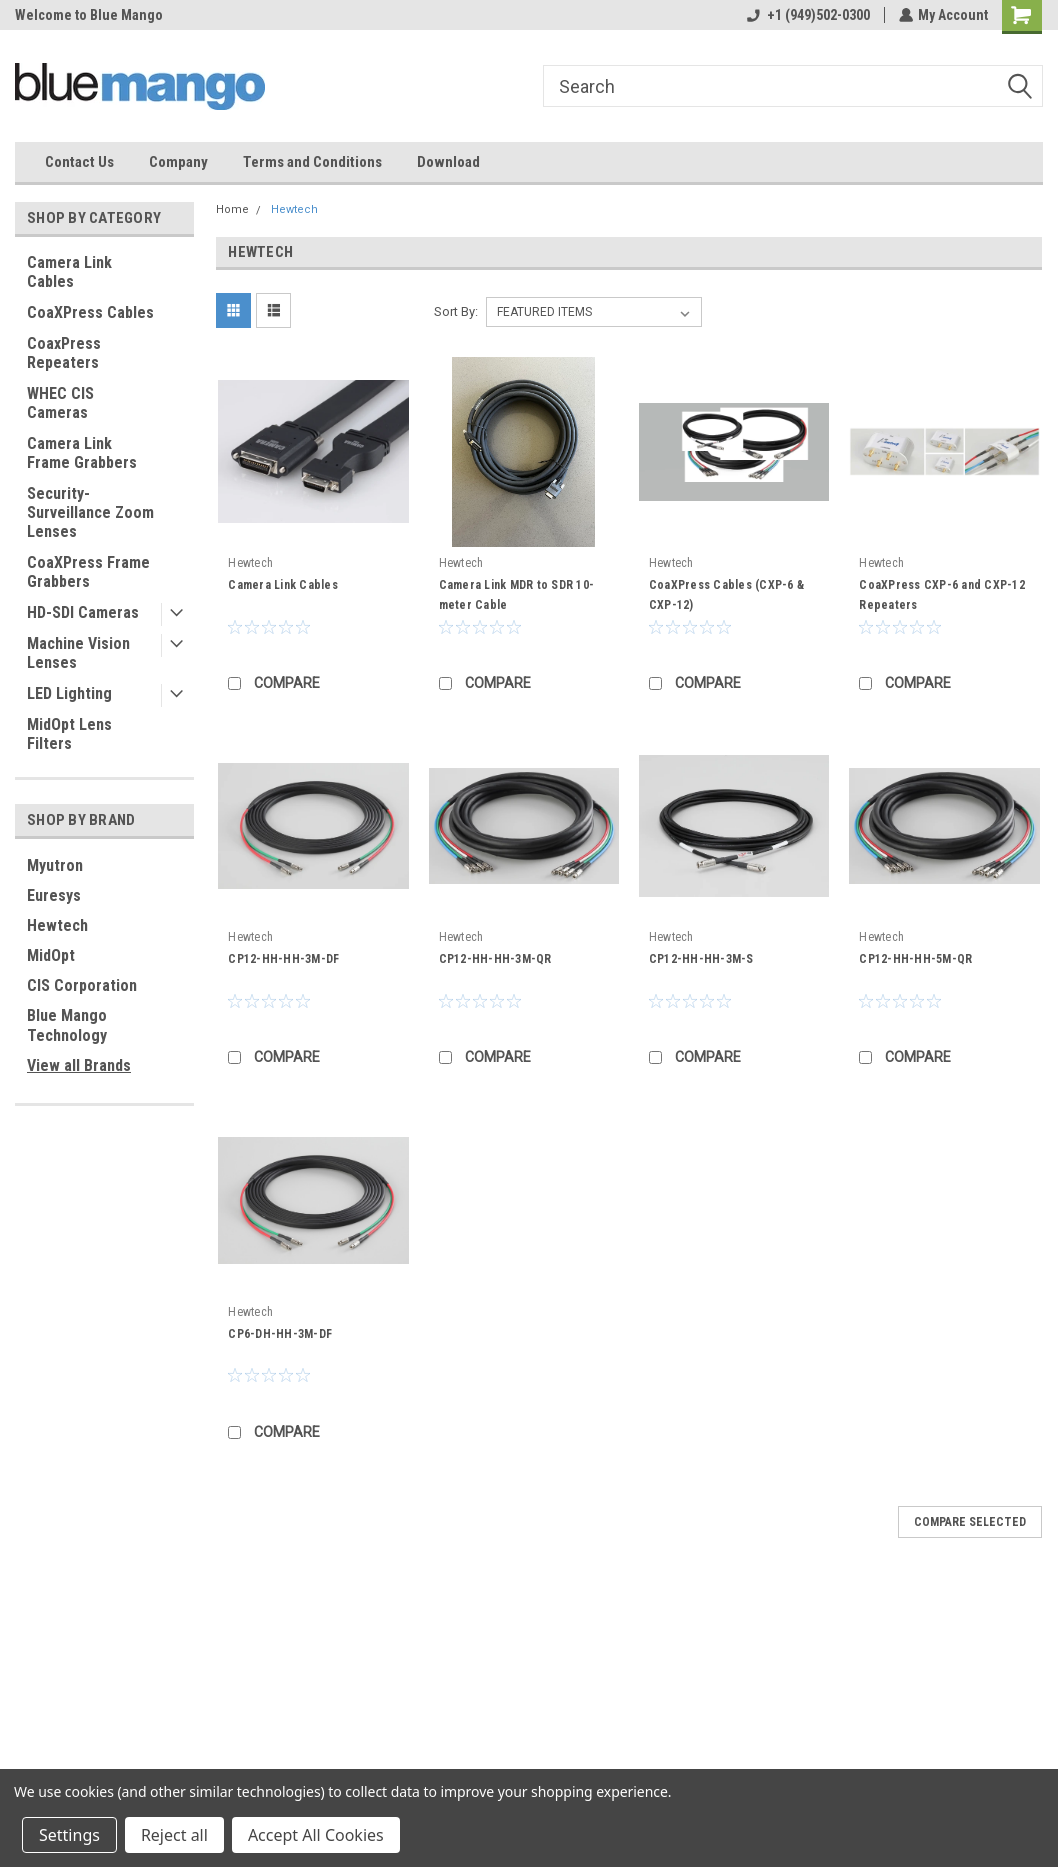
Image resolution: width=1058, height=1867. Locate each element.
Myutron (55, 865)
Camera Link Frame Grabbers (82, 453)
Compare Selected (970, 1522)
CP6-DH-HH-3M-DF (280, 1334)
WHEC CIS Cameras (60, 403)
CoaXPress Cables (90, 312)
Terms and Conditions (312, 162)
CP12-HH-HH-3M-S (701, 959)
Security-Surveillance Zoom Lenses (90, 512)
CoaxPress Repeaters (64, 353)
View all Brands (79, 1065)
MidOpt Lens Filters (69, 734)
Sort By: (456, 311)
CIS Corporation (82, 985)
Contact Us (79, 162)
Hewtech (57, 925)
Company (178, 162)
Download (448, 162)
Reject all (174, 1835)
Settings (69, 1835)
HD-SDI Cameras (83, 612)
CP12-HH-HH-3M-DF (283, 959)
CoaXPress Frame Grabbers (88, 572)
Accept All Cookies (316, 1835)
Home (232, 209)
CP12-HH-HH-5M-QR (915, 959)
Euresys (54, 895)
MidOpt (51, 955)
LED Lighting (69, 693)
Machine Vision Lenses (78, 653)
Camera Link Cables (69, 272)
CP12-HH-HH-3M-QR (495, 959)
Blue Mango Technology (67, 1025)
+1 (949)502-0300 (807, 15)
